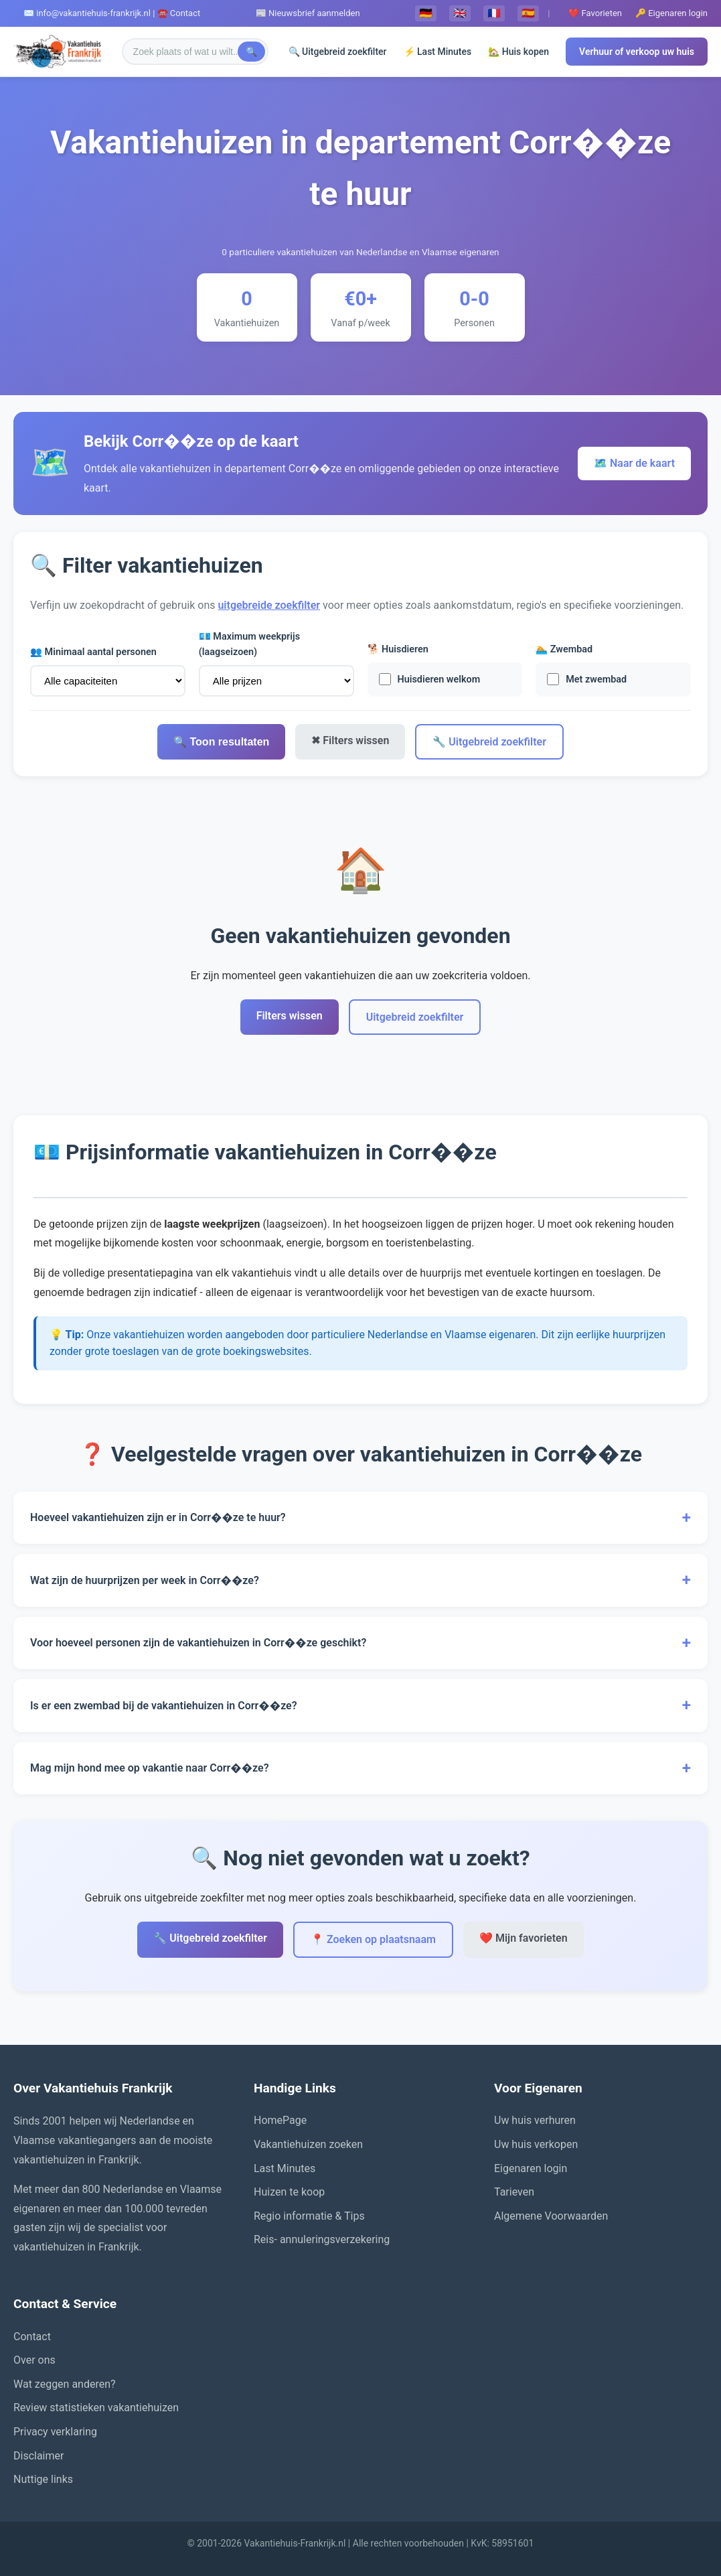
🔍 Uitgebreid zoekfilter (338, 51)
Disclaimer (38, 2455)
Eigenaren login (530, 2168)
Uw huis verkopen (536, 2144)
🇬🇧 (460, 13)
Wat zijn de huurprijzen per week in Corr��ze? (360, 1580)
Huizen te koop (289, 2192)
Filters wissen (289, 1015)
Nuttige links (43, 2479)
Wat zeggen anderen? (64, 2384)
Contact (32, 2336)
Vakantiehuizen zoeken (308, 2144)
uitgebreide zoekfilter (269, 605)
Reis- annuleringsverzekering (322, 2239)
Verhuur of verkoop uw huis (636, 51)
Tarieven (514, 2192)
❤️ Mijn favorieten (523, 1938)
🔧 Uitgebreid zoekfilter (489, 741)
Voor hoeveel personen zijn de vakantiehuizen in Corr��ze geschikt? (360, 1643)
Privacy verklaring (55, 2431)
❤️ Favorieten (595, 13)
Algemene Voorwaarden (551, 2216)
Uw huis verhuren (535, 2120)
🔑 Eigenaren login (671, 13)
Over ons (34, 2360)
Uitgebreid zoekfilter (415, 1017)
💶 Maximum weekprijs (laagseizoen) (249, 644)
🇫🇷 (494, 13)
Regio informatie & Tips (309, 2216)
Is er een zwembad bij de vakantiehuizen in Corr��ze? (360, 1705)
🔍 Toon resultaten (221, 741)
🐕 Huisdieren (398, 649)
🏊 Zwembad (564, 649)
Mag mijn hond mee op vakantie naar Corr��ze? (360, 1768)
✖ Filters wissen (350, 740)
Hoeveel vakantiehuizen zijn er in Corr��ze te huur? (360, 1517)
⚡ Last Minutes (438, 51)
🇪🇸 (528, 13)
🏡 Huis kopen (518, 51)
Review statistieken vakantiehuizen (96, 2407)
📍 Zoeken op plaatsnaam (373, 1939)
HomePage (280, 2120)
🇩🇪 (425, 13)
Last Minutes (284, 2168)
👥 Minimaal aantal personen (93, 652)
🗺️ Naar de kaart (634, 463)
